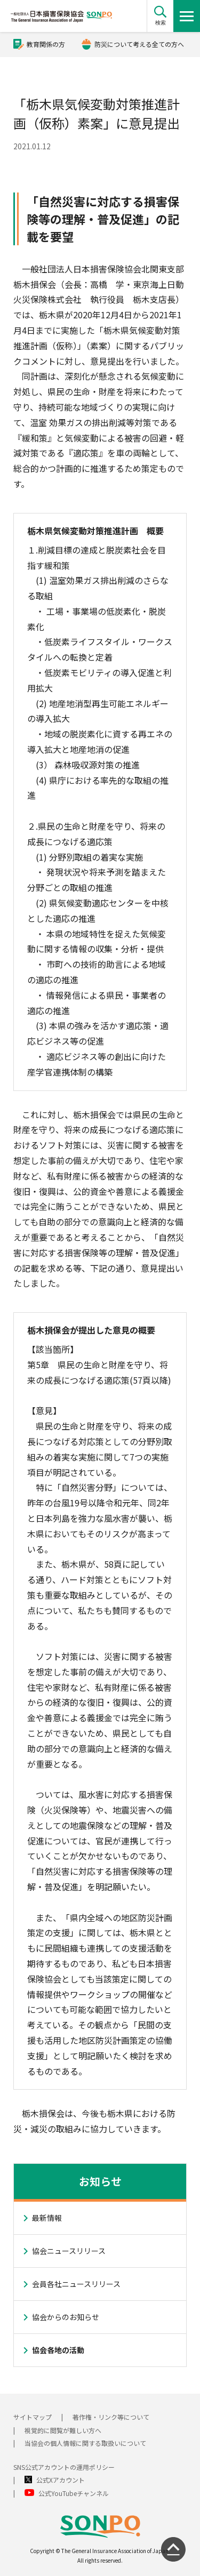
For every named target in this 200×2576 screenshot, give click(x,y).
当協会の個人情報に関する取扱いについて (85, 2442)
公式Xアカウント (60, 2479)
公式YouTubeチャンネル (73, 2493)
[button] (160, 16)
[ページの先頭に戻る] (173, 2549)
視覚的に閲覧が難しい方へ (63, 2430)
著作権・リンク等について (111, 2416)
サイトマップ (32, 2416)
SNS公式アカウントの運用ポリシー (64, 2466)
